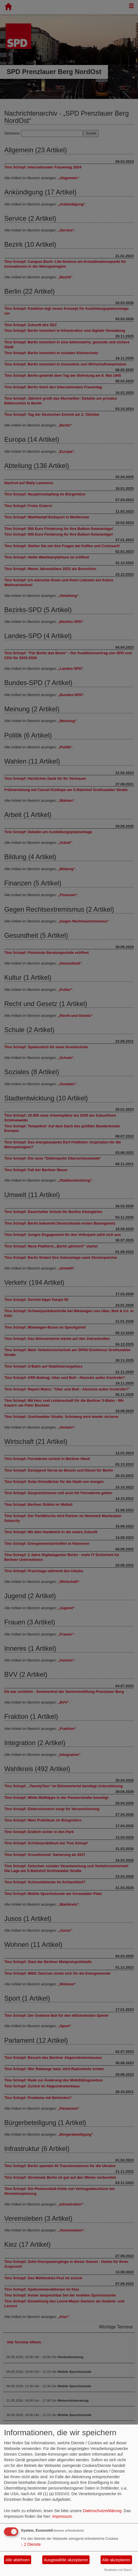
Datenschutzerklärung (102, 2510)
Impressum (62, 2516)
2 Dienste (31, 2544)
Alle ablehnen (18, 2560)
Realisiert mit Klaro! (118, 2569)
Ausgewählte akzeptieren (66, 2560)
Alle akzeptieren (116, 2560)
